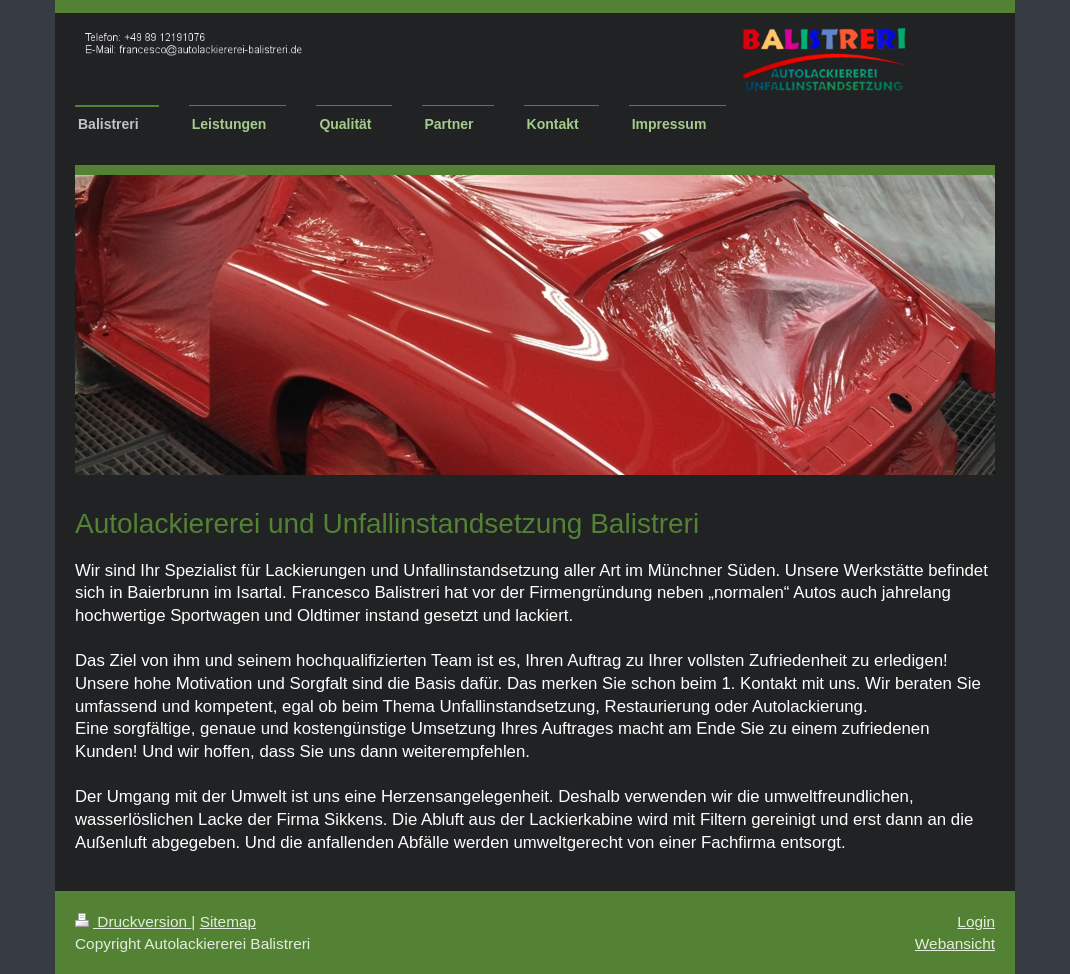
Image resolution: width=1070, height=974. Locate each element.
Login (976, 921)
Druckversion (133, 921)
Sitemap (228, 921)
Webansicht (955, 943)
